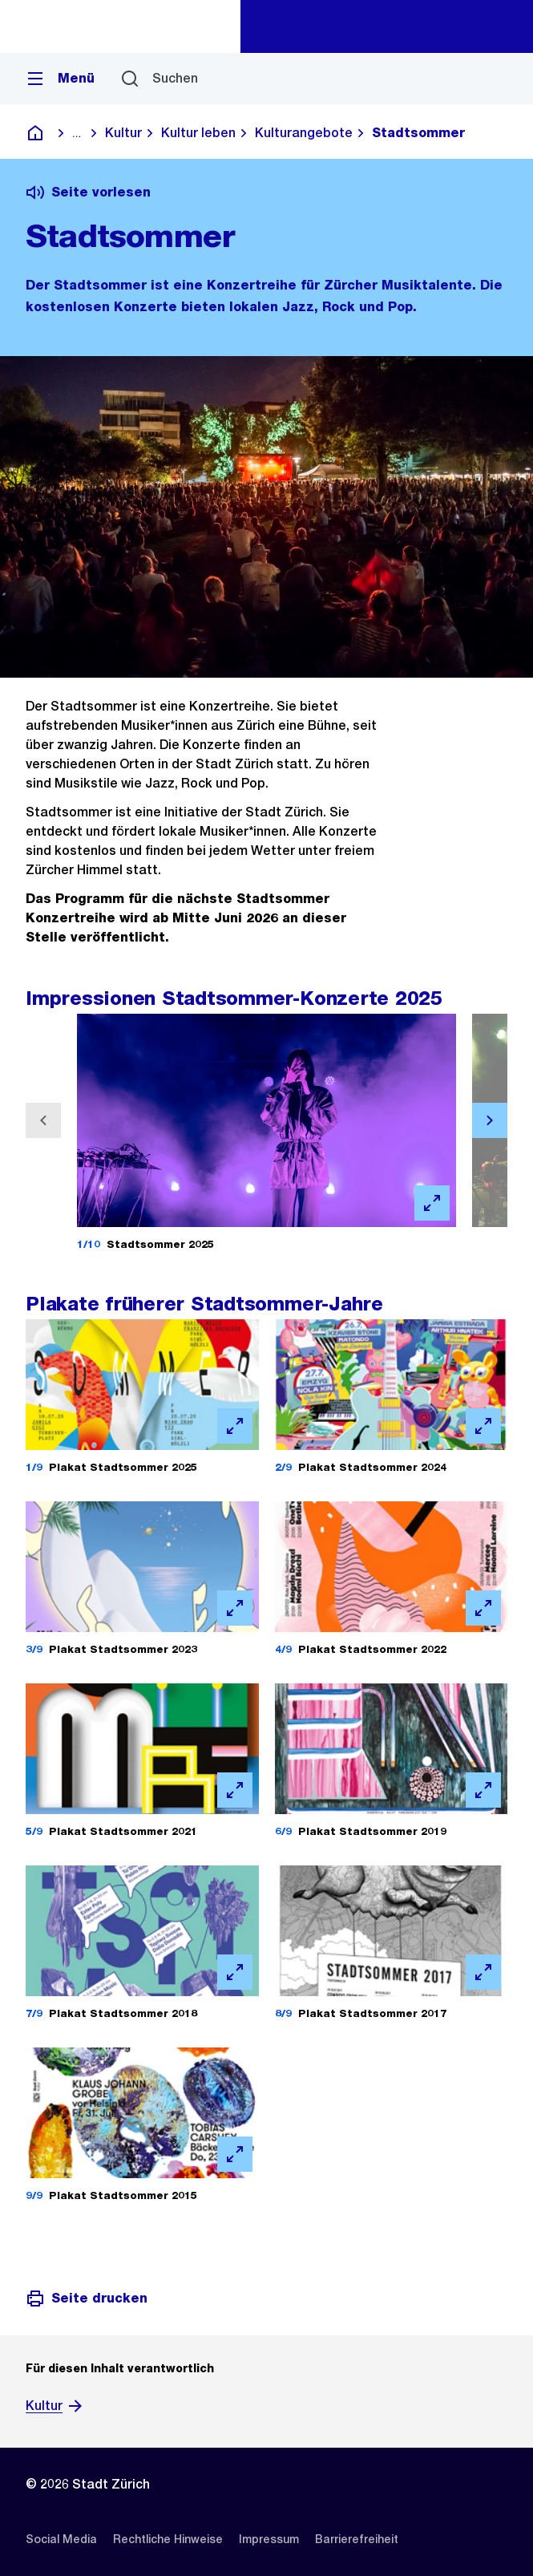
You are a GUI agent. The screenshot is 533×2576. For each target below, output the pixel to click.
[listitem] (61, 2539)
